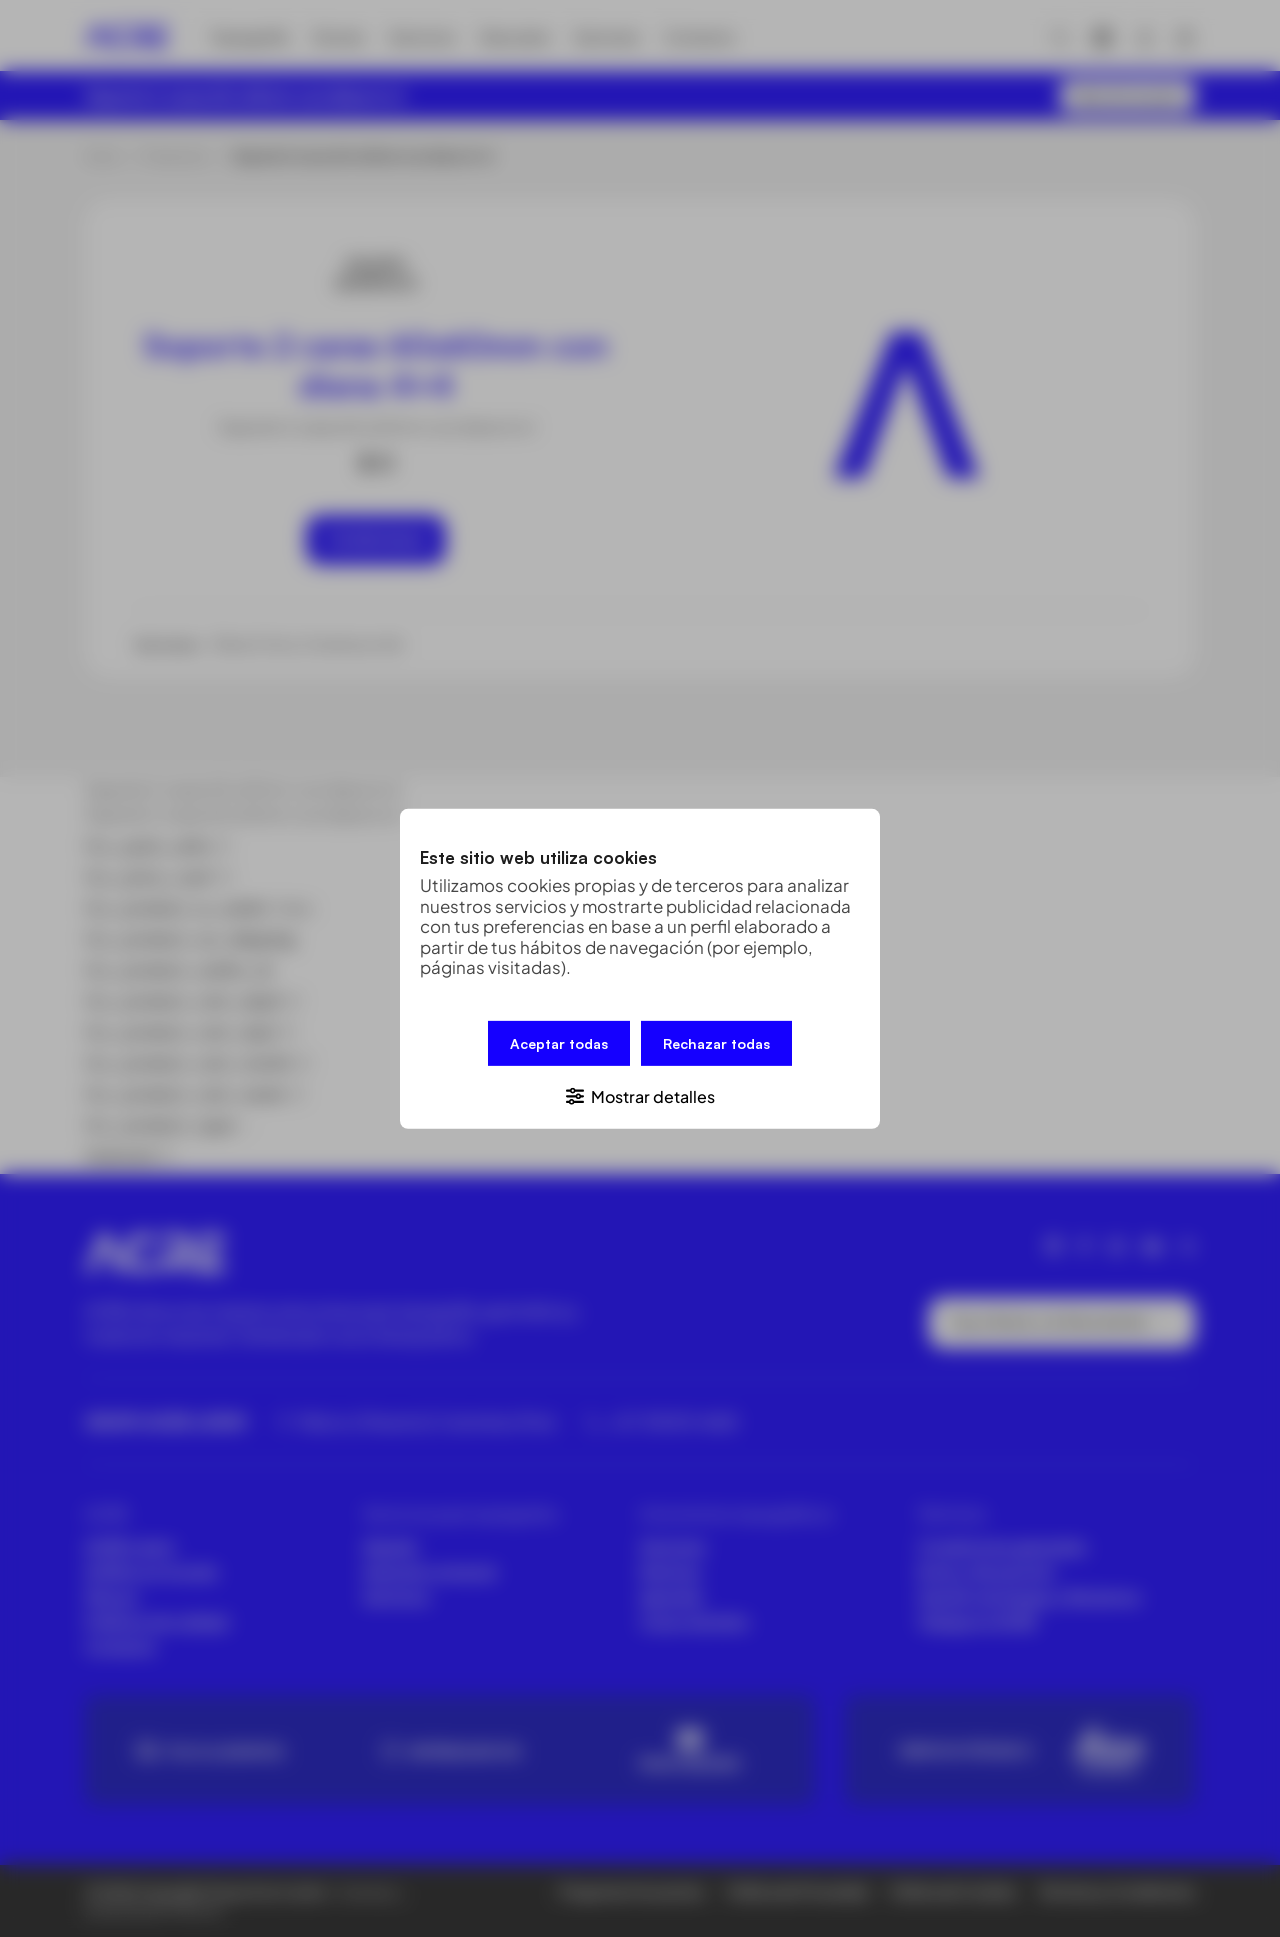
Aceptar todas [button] (559, 1042)
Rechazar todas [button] (716, 1042)
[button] (640, 1094)
